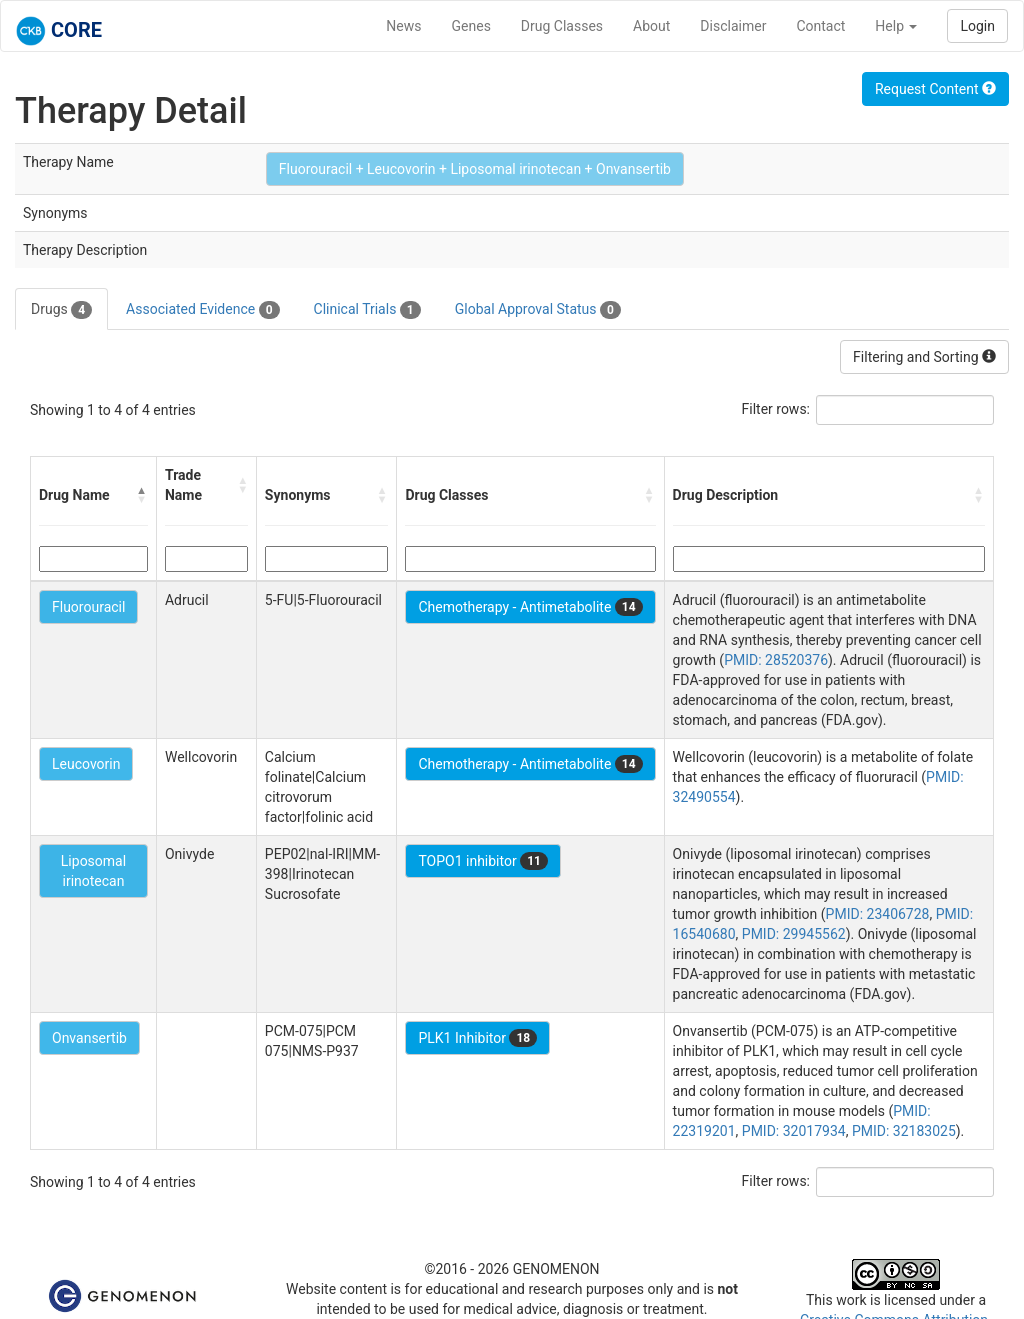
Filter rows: (776, 409)
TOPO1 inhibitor (483, 861)
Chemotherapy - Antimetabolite (530, 607)
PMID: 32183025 (904, 1131)
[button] (142, 495)
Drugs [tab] (61, 310)
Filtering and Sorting (924, 357)
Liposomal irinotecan (93, 871)
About (651, 26)
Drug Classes (562, 26)
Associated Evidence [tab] (202, 310)
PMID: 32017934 (794, 1131)
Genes (471, 26)
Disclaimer (733, 26)
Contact (820, 26)
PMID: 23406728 (878, 914)
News (403, 26)
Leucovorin (86, 764)
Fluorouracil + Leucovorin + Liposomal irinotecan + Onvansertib (475, 169)
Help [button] (896, 26)
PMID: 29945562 (794, 934)
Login (977, 26)
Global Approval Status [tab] (538, 310)
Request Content (935, 89)
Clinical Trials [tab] (367, 310)
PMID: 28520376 (776, 660)
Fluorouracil (88, 607)
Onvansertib (89, 1038)
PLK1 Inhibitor (477, 1038)
